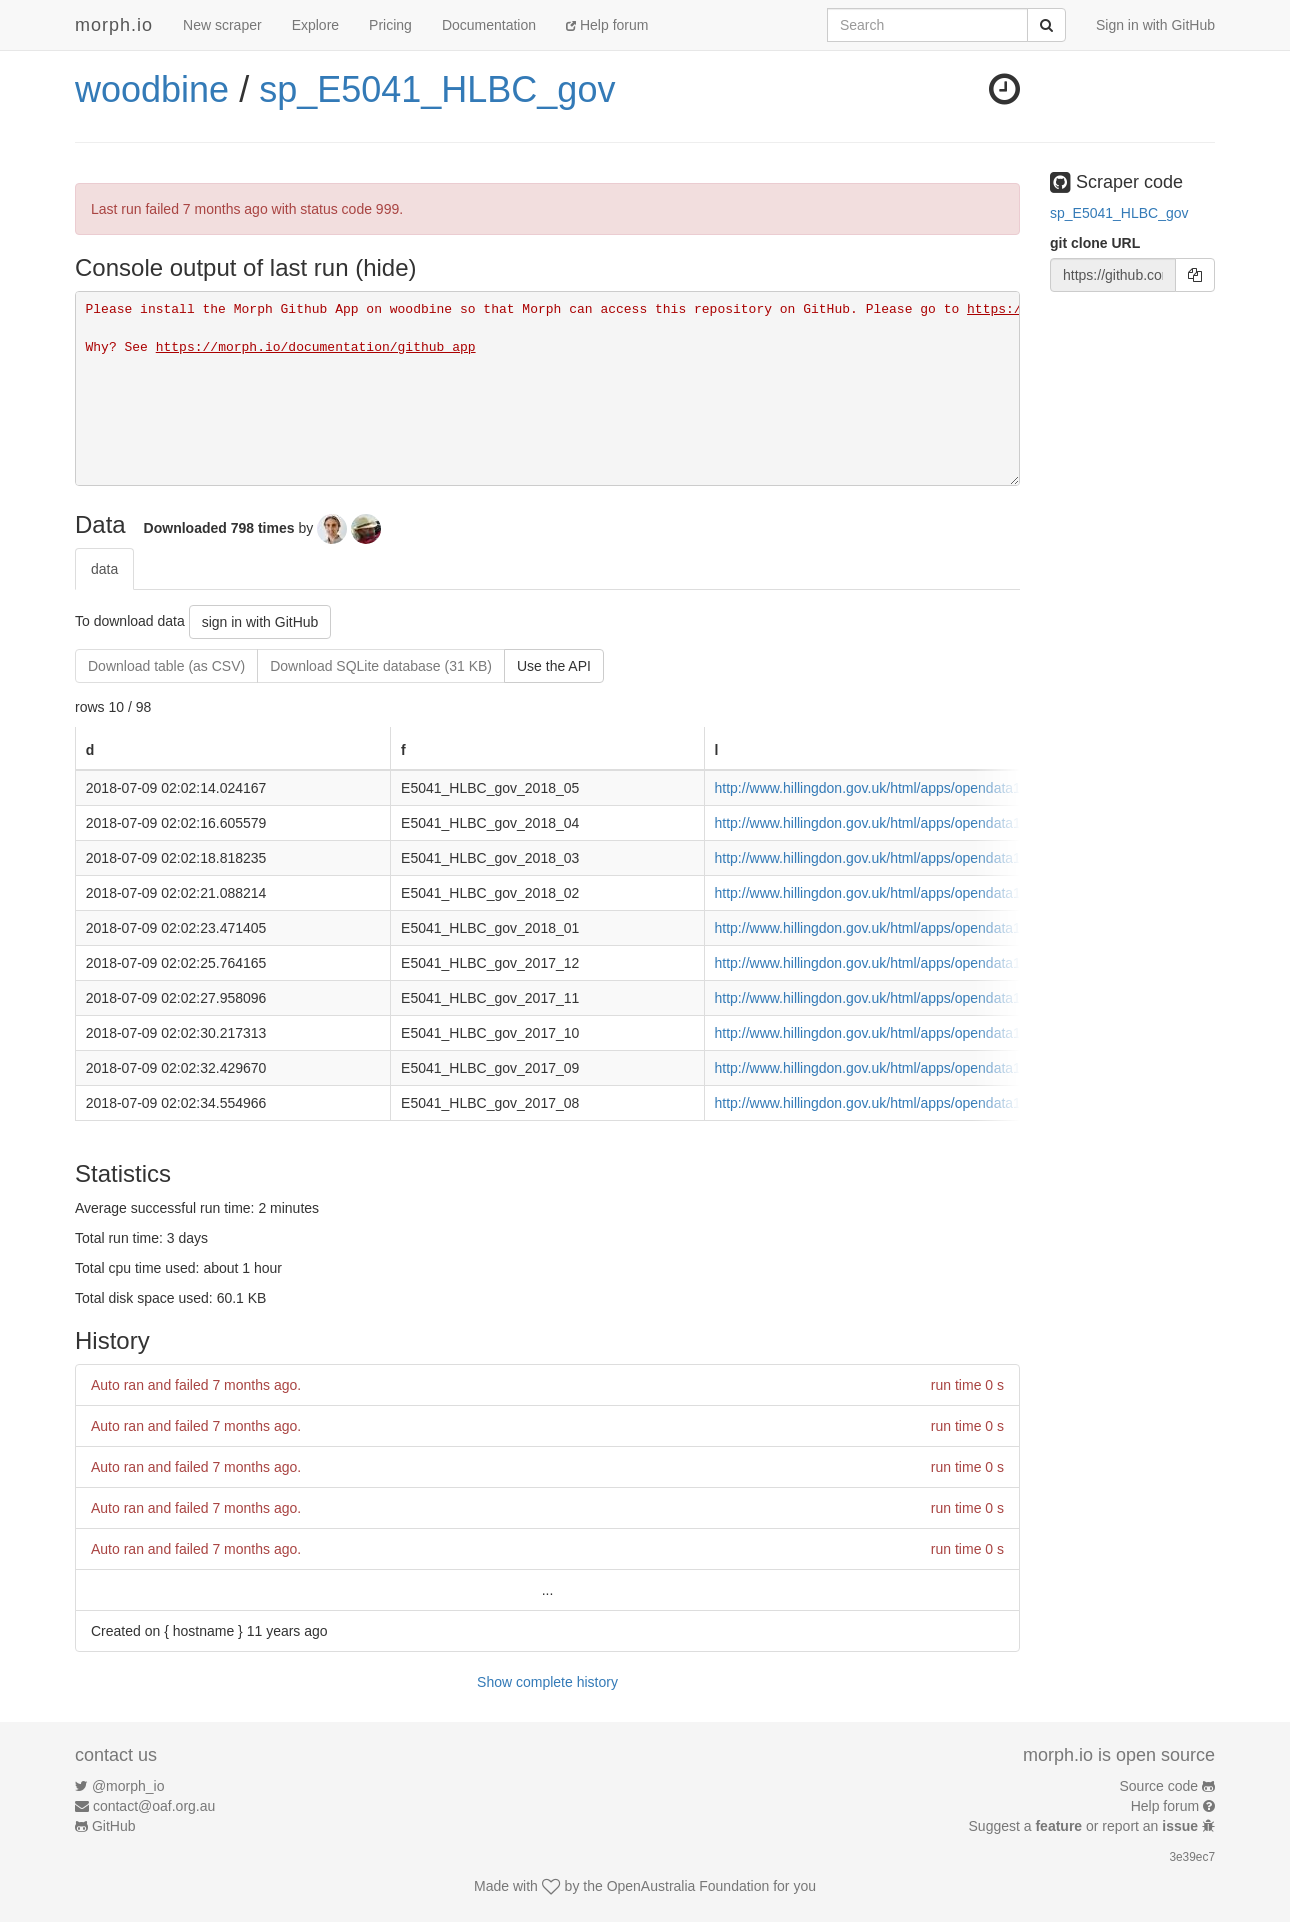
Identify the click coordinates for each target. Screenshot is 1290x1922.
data (104, 569)
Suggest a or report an (1085, 1826)
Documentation (489, 25)
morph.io (114, 25)
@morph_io (128, 1786)
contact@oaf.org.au (154, 1806)
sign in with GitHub (260, 622)
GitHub (114, 1826)
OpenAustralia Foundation (688, 1886)
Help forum (607, 25)
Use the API (554, 666)
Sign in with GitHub (1155, 25)
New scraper (222, 25)
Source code (1159, 1786)
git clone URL (1095, 243)
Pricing (390, 25)
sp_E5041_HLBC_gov (437, 89)
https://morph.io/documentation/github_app (316, 347)
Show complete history (547, 1682)
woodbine (152, 89)
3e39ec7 (1192, 1857)
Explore (315, 25)
